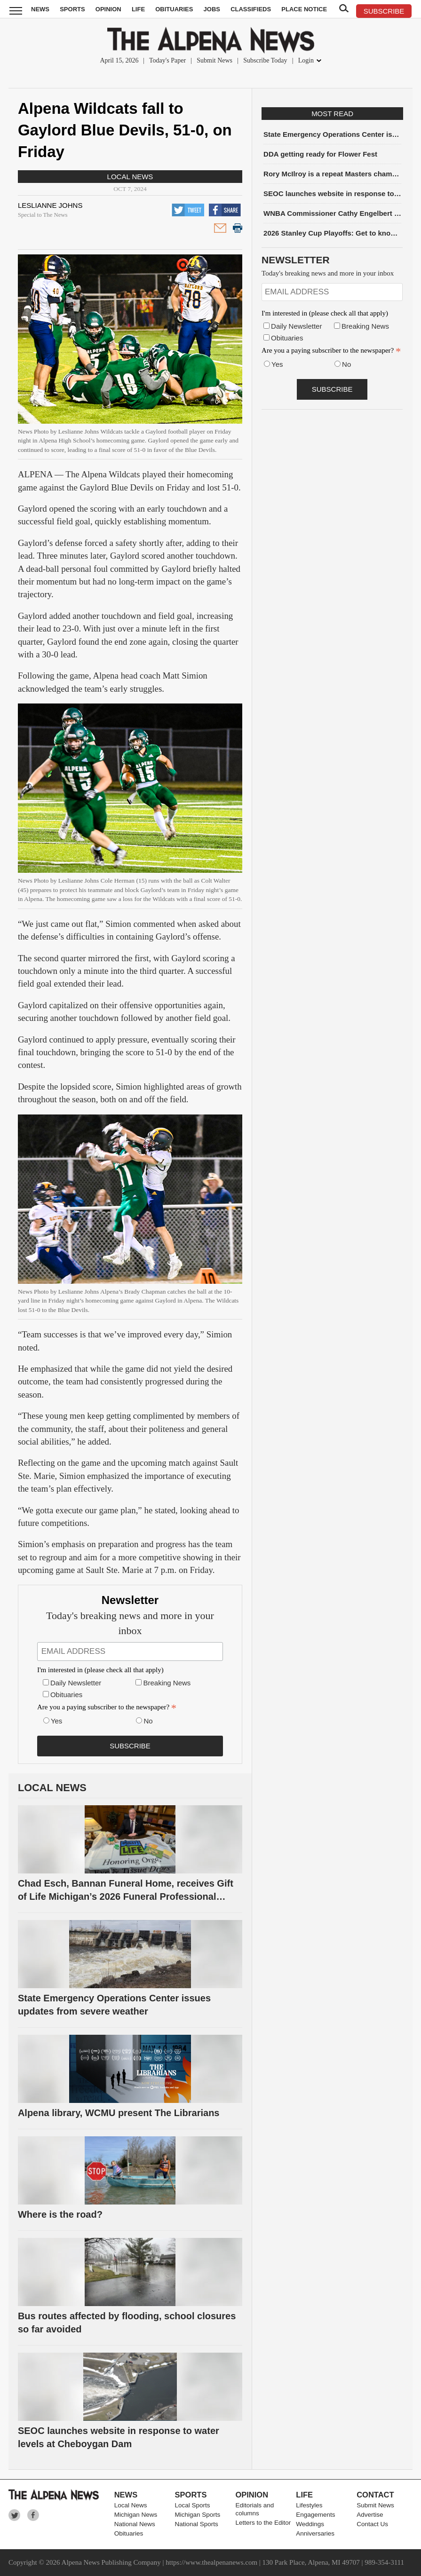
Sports (72, 9)
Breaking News (167, 1683)
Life (138, 9)
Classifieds (250, 9)
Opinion (108, 9)
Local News (130, 177)
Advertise (370, 2514)
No (147, 1721)
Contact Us (372, 2524)
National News (134, 2524)
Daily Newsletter (75, 1683)
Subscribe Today (265, 60)
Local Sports (192, 2505)
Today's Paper (167, 60)
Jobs (212, 9)
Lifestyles (309, 2505)
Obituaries (174, 9)
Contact (375, 2494)
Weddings (310, 2524)
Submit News (214, 60)
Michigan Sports (198, 2514)
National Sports (196, 2524)
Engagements (315, 2514)
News (40, 9)
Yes (56, 1721)
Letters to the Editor (263, 2522)
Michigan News (136, 2514)
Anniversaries (315, 2533)
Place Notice (304, 9)
